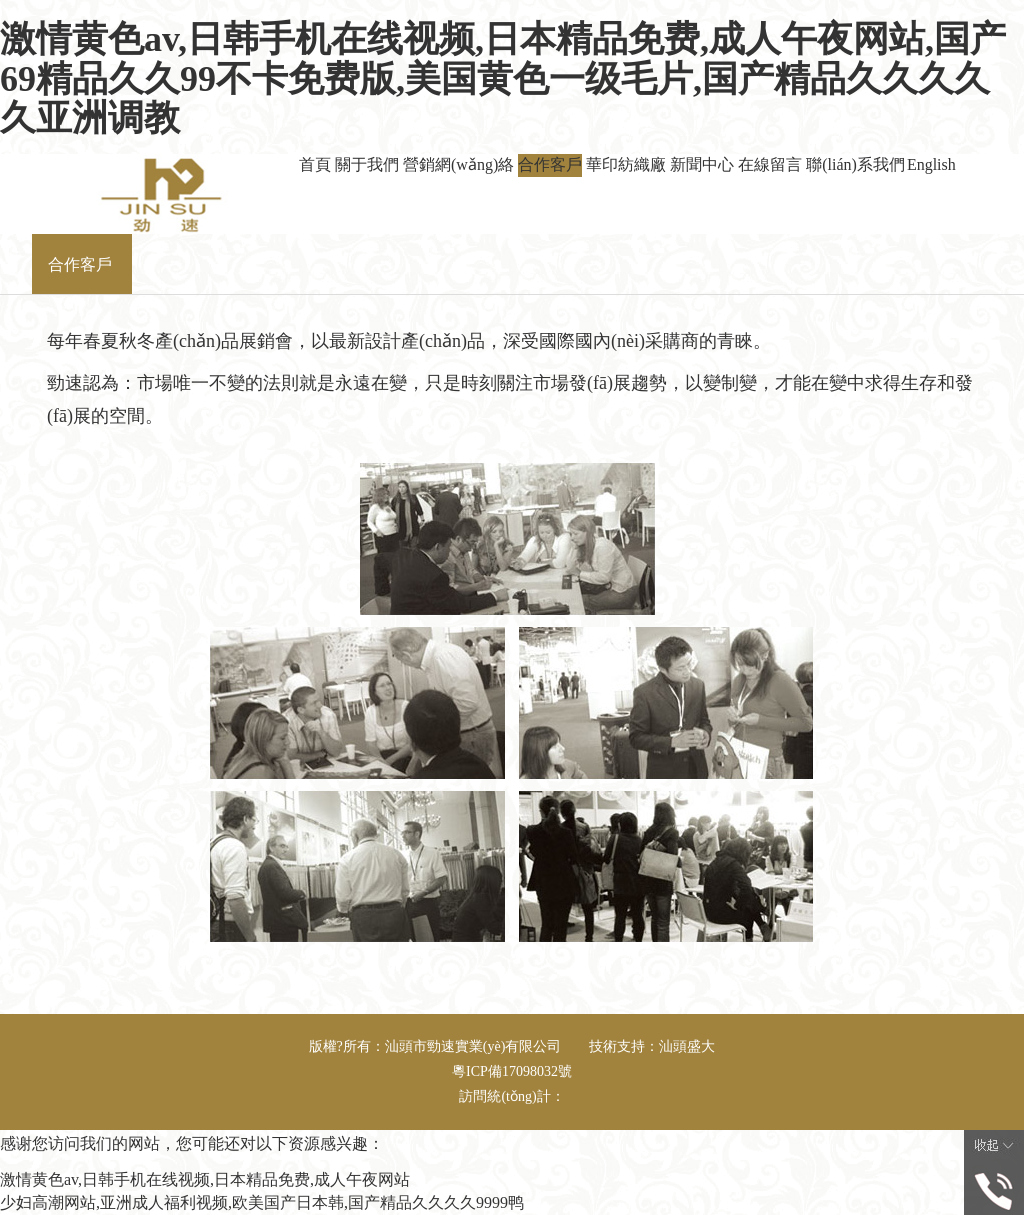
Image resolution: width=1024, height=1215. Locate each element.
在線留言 (770, 164)
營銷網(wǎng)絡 (458, 164)
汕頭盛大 (687, 1046)
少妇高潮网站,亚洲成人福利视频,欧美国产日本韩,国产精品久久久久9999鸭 (262, 1202)
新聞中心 (702, 164)
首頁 (315, 164)
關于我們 (367, 164)
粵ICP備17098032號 (512, 1071)
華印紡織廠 (626, 164)
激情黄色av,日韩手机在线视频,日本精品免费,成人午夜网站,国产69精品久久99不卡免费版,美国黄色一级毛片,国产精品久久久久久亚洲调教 (503, 78)
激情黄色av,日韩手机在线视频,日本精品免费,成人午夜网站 (205, 1179)
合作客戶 (550, 164)
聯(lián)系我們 (855, 164)
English (931, 164)
